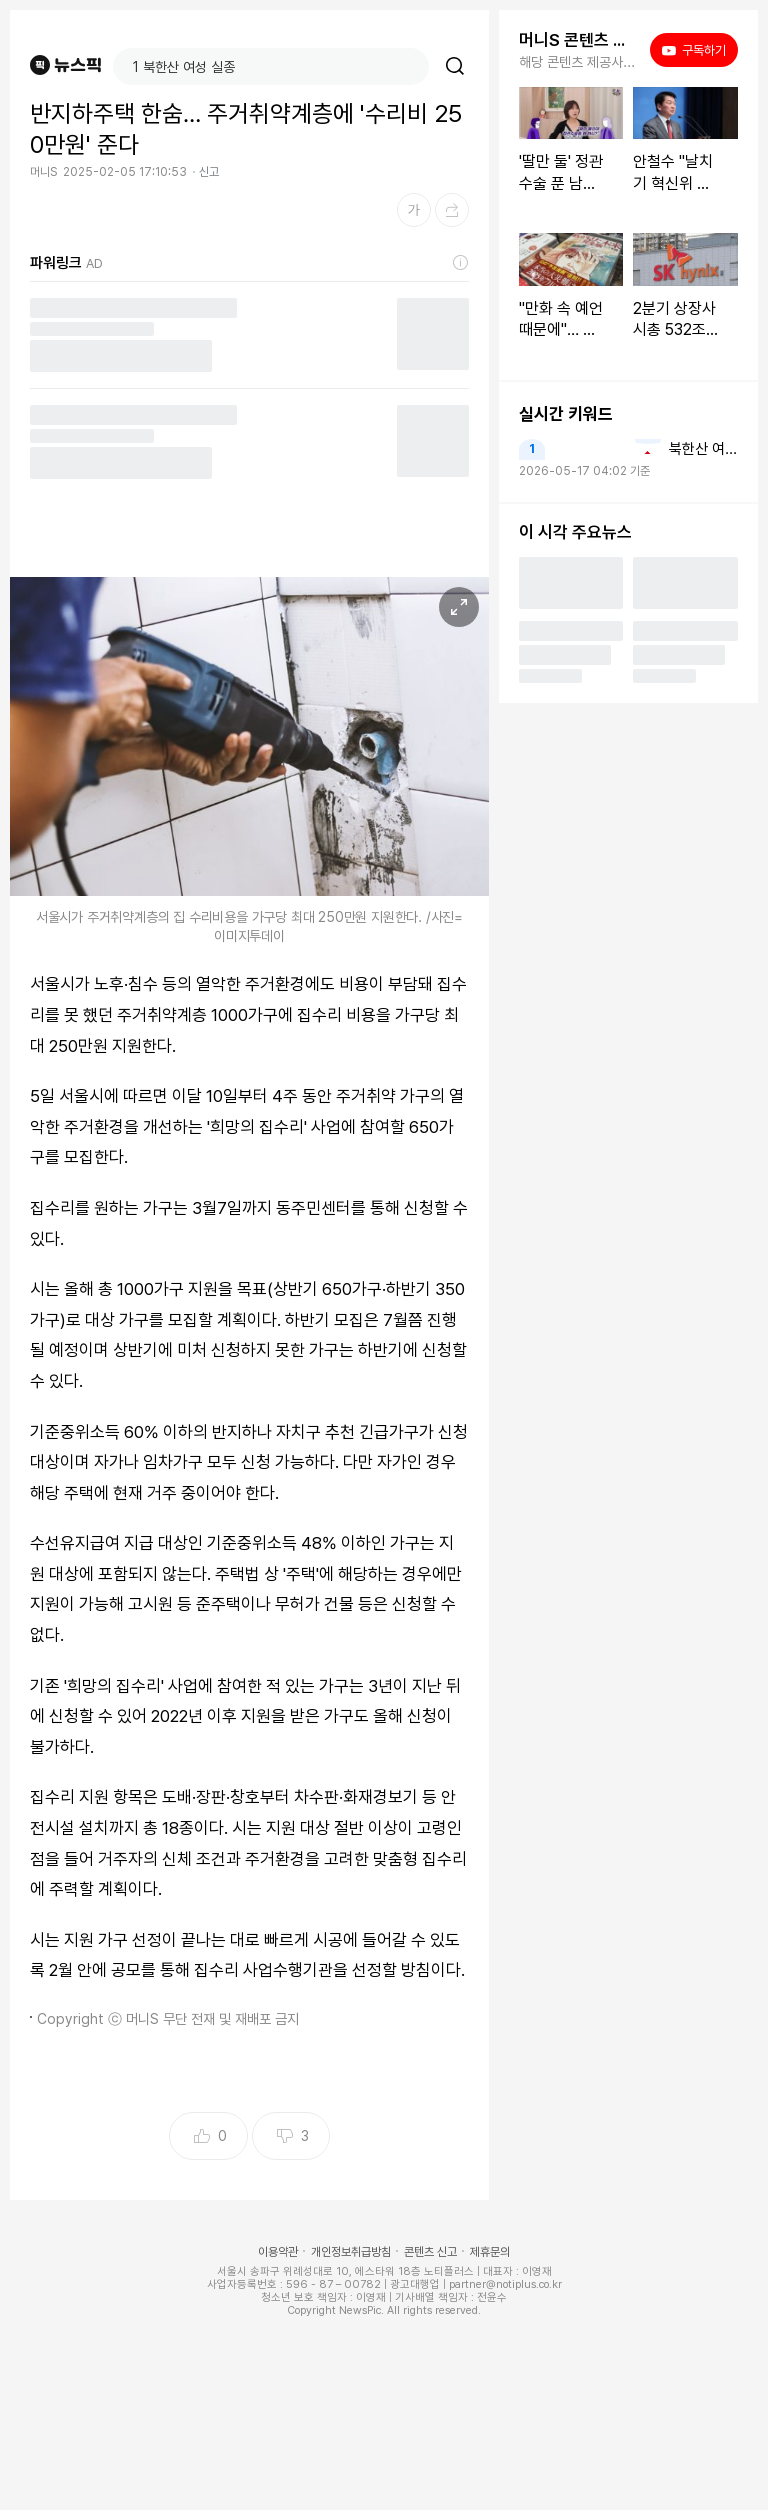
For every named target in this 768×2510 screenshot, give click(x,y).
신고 (209, 172)
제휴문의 (490, 2252)
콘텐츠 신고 (430, 2252)
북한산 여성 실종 (703, 449)
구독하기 (694, 50)
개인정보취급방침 (351, 2252)
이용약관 (278, 2252)
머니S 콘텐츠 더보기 (578, 40)
